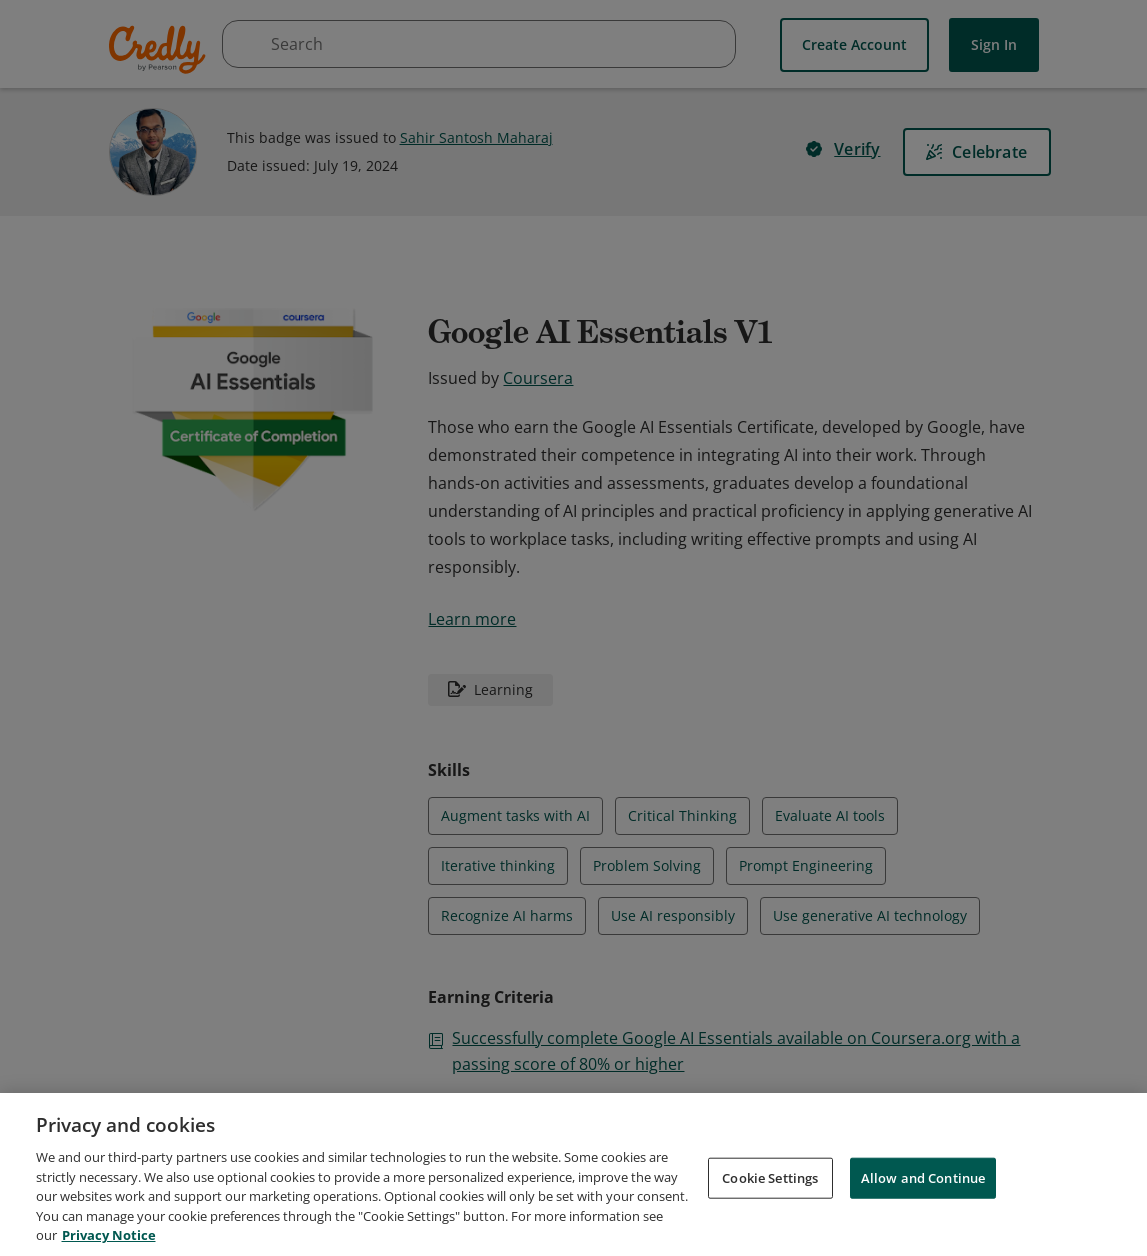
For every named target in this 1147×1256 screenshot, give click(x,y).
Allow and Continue (923, 1177)
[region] (573, 1174)
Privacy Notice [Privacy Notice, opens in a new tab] (109, 1235)
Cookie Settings (770, 1177)
